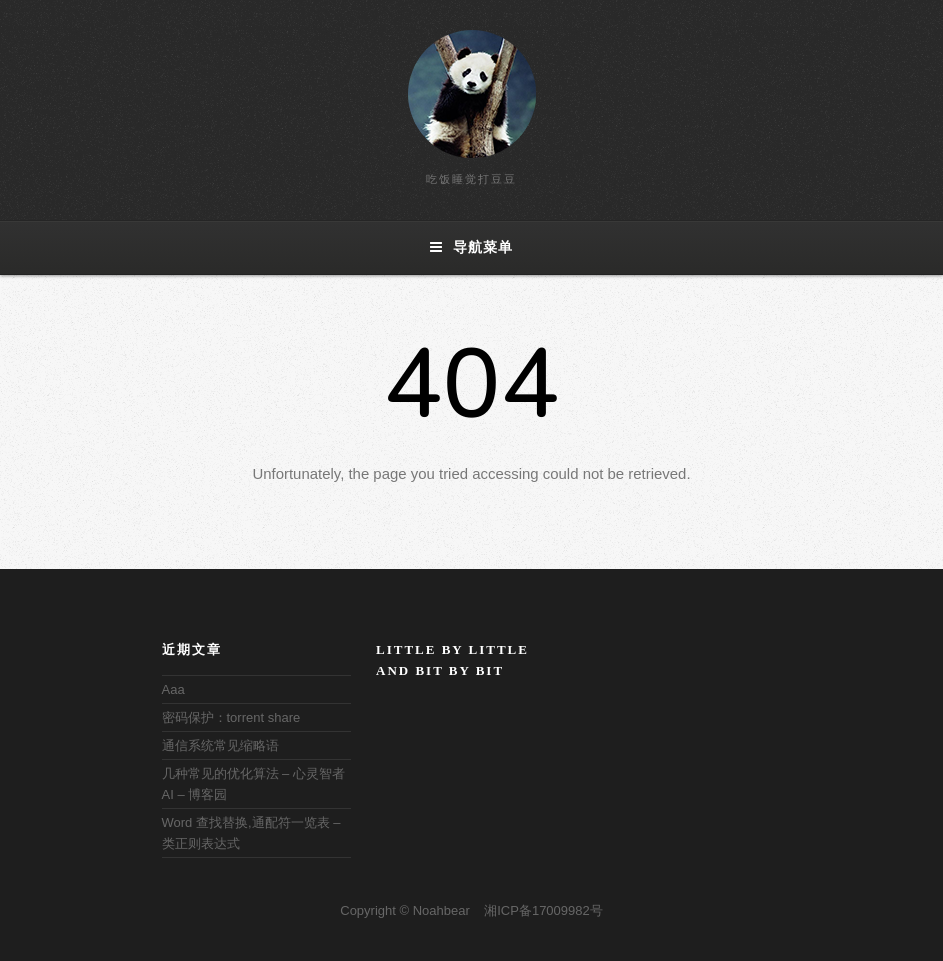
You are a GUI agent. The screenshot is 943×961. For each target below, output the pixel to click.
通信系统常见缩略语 (220, 745)
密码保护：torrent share (231, 717)
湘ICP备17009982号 (543, 910)
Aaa (173, 689)
